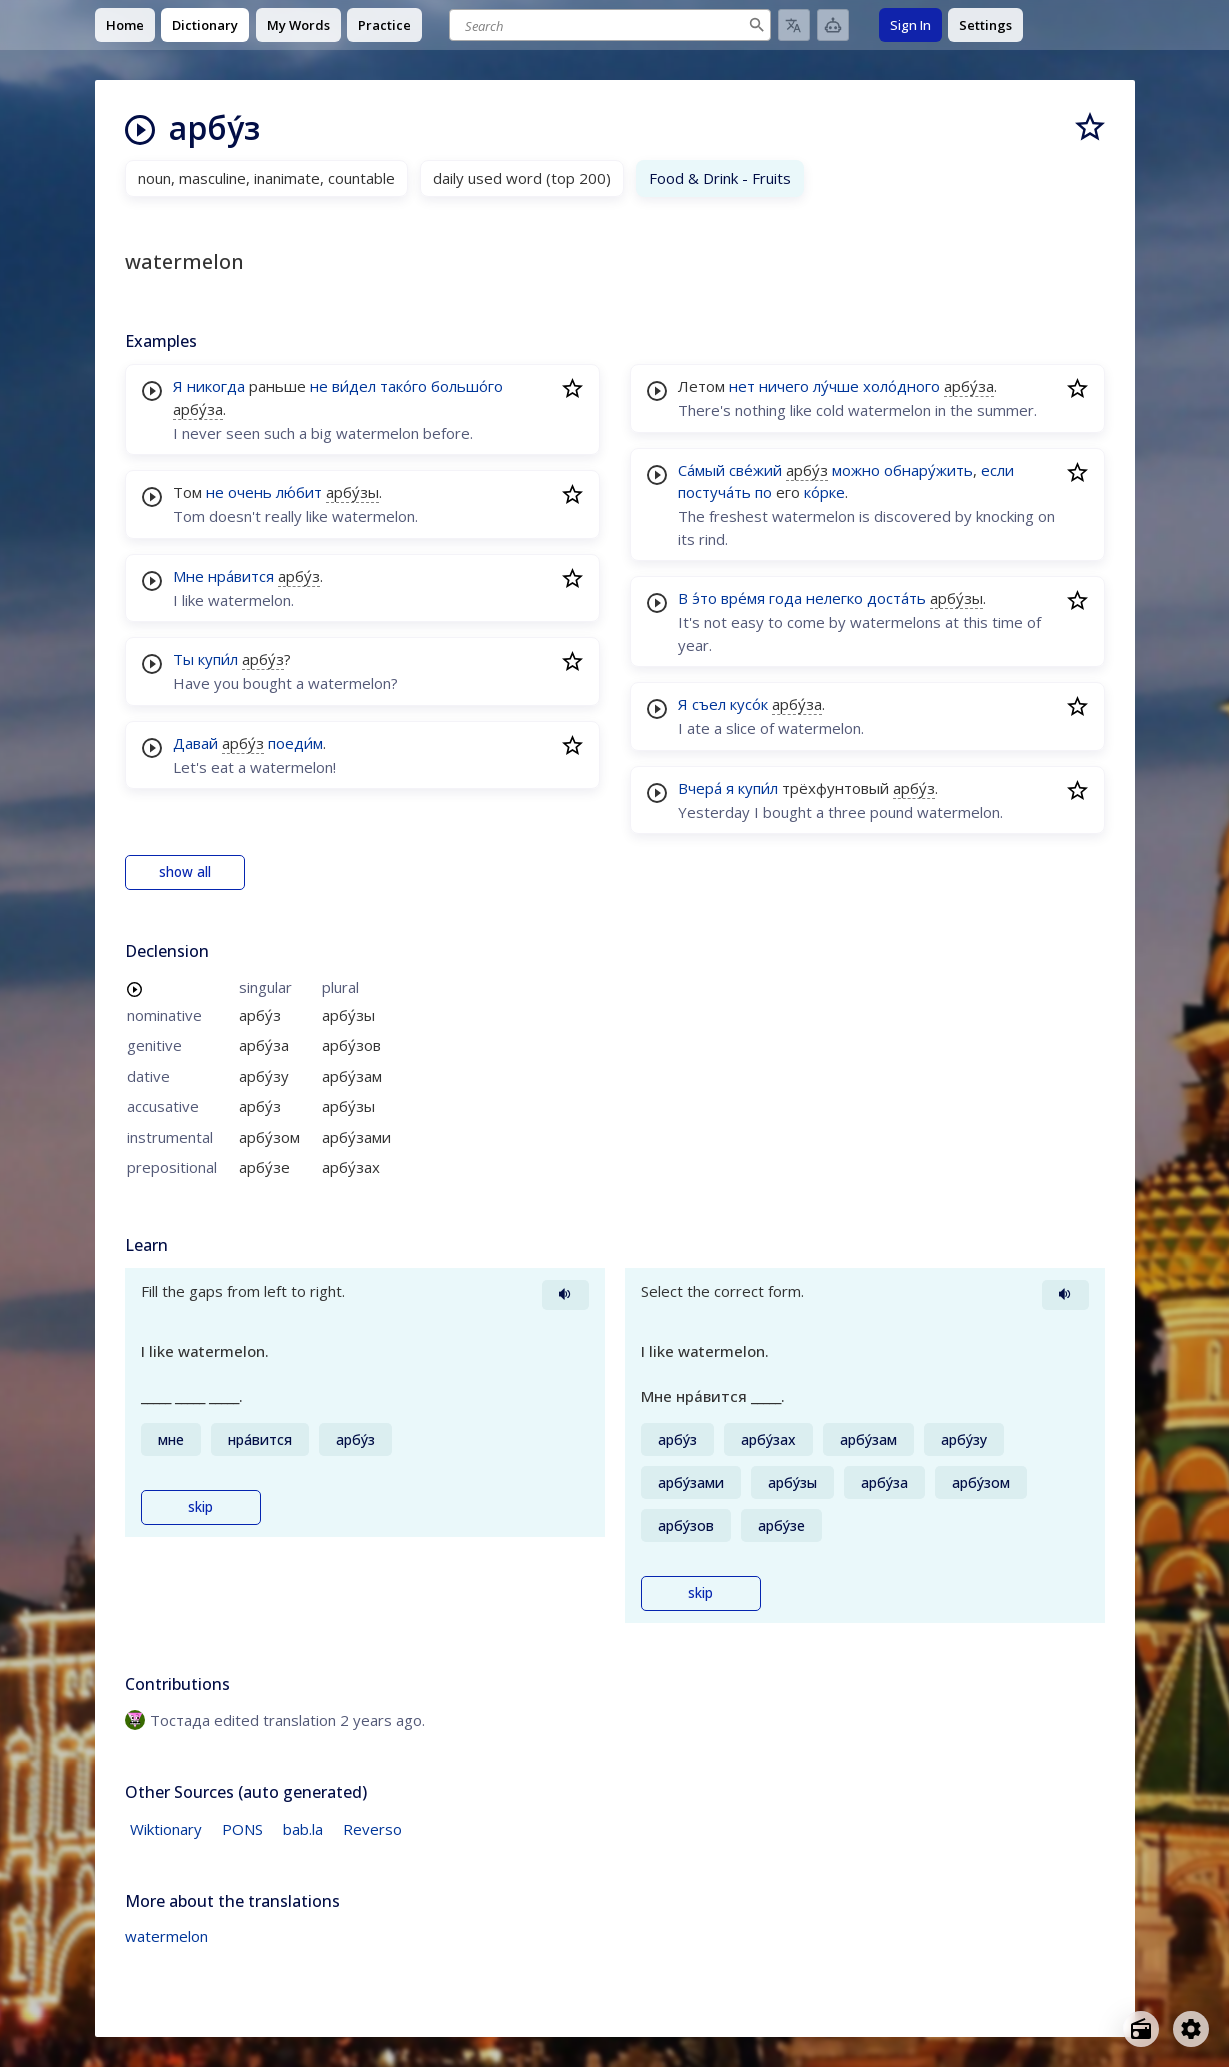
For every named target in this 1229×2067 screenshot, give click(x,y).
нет (742, 386)
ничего (784, 386)
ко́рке (824, 492)
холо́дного (901, 386)
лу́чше (836, 386)
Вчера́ (700, 788)
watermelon (166, 1936)
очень (250, 492)
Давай (195, 743)
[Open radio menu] (1141, 2029)
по (763, 492)
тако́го (403, 386)
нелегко (834, 598)
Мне (188, 576)
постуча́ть (714, 492)
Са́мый (701, 470)
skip (200, 1507)
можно (856, 470)
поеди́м (295, 743)
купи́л (218, 659)
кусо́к (749, 704)
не (319, 386)
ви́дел (354, 386)
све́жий (755, 470)
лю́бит (299, 492)
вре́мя (743, 598)
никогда (216, 386)
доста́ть (896, 598)
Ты (183, 659)
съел (709, 704)
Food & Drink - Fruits (720, 178)
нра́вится (241, 576)
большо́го (467, 386)
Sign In (910, 25)
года (785, 598)
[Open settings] (1191, 2029)
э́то (704, 598)
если (997, 470)
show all (185, 872)
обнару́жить (928, 470)
